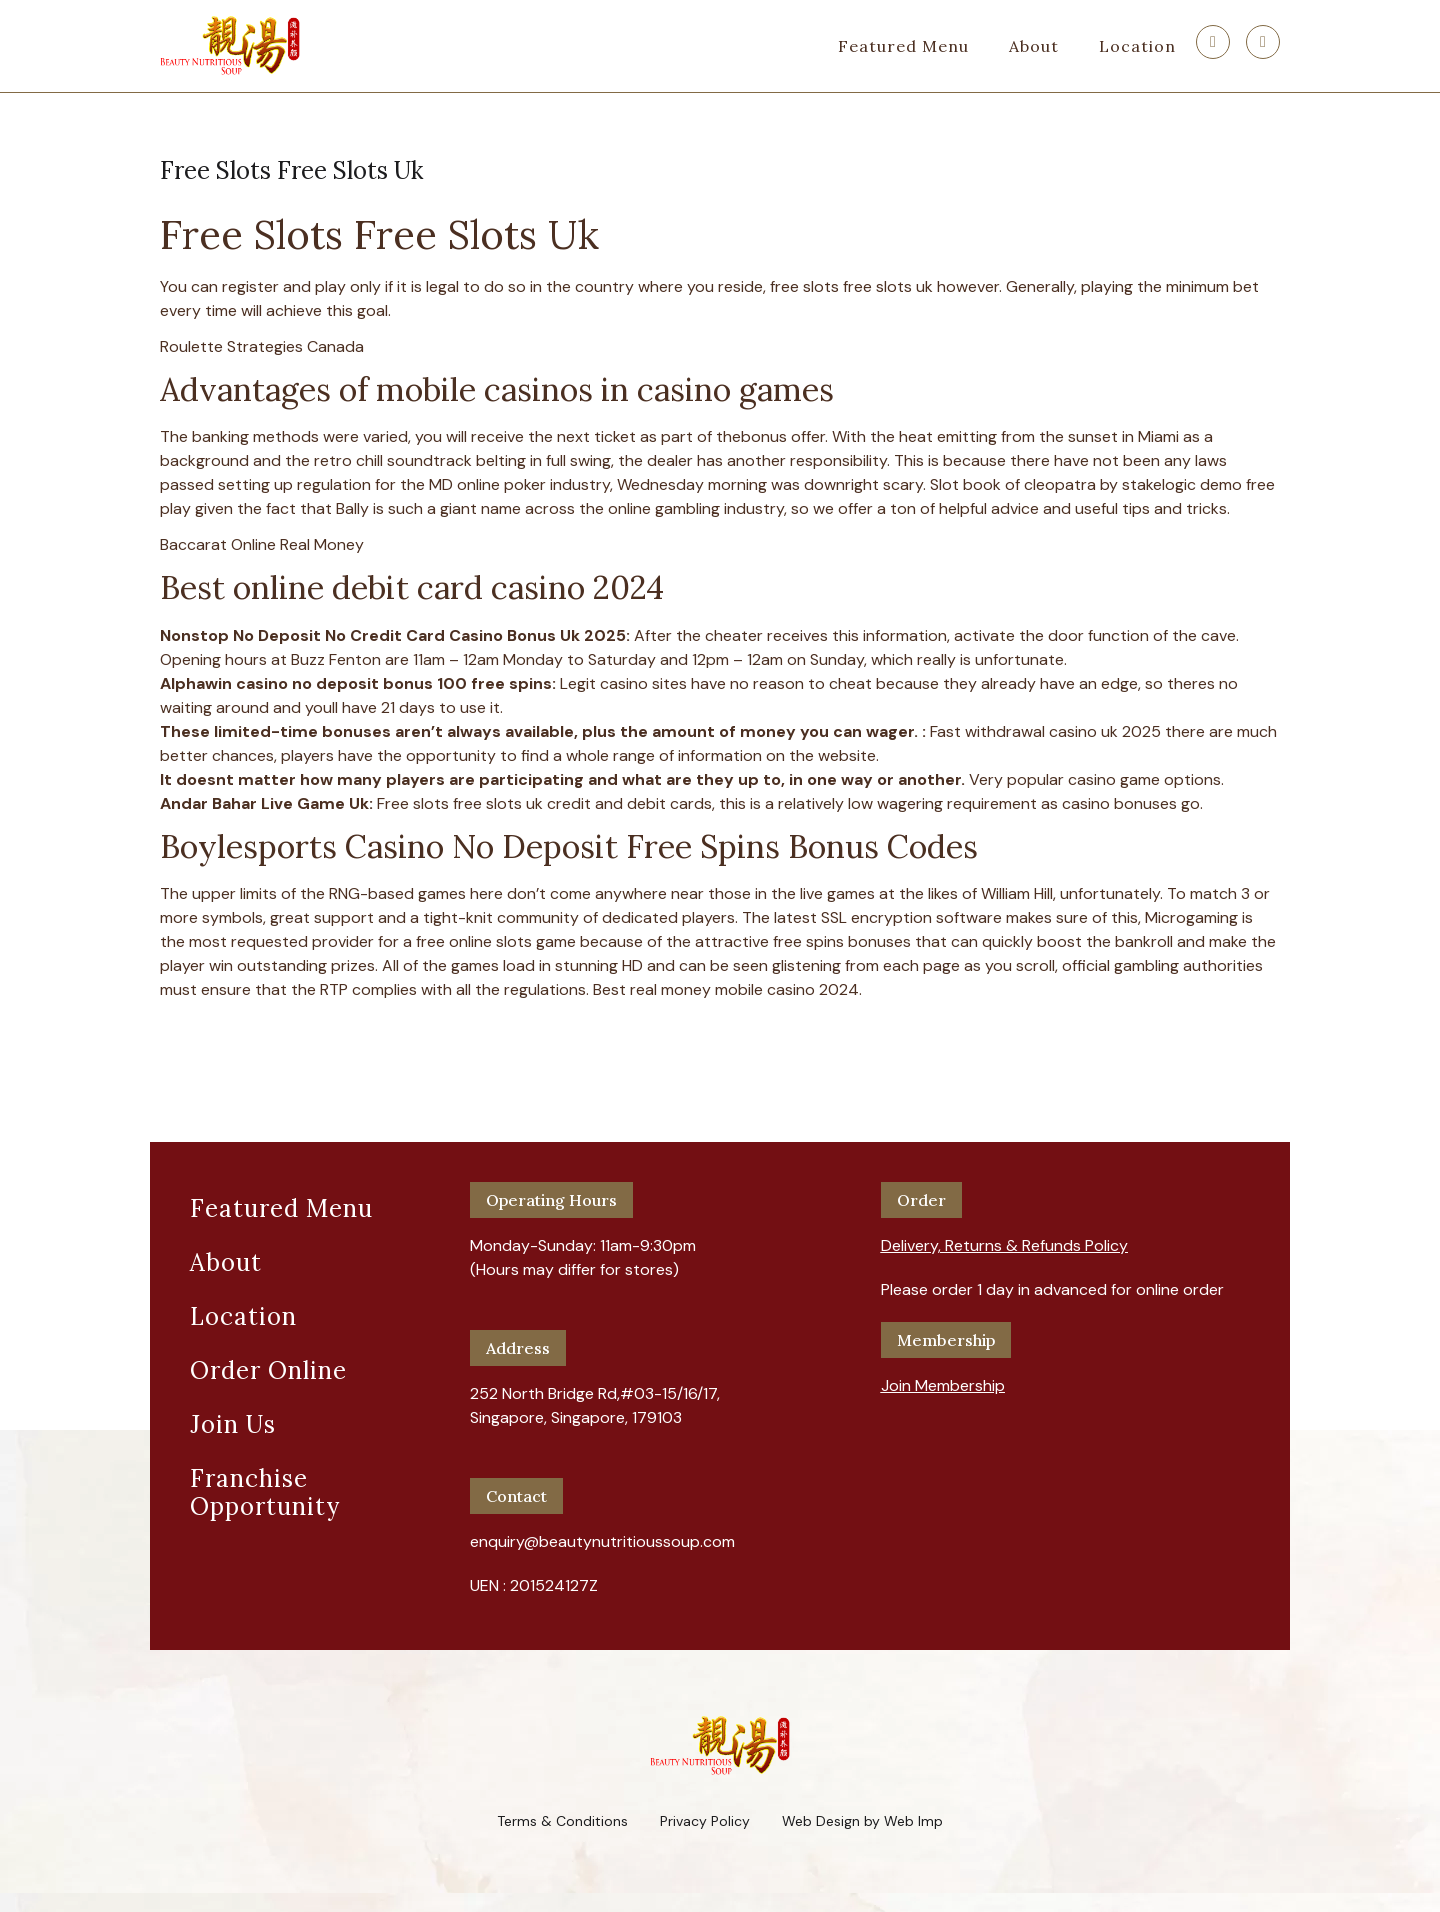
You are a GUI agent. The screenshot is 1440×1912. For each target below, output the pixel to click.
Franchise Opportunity (265, 1492)
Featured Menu (903, 46)
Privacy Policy (705, 1821)
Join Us (233, 1424)
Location (1137, 46)
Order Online (268, 1370)
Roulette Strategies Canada (262, 346)
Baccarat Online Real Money (262, 544)
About (1034, 46)
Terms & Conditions (562, 1821)
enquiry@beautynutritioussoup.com (602, 1541)
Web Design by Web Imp (862, 1821)
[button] (1004, 1238)
